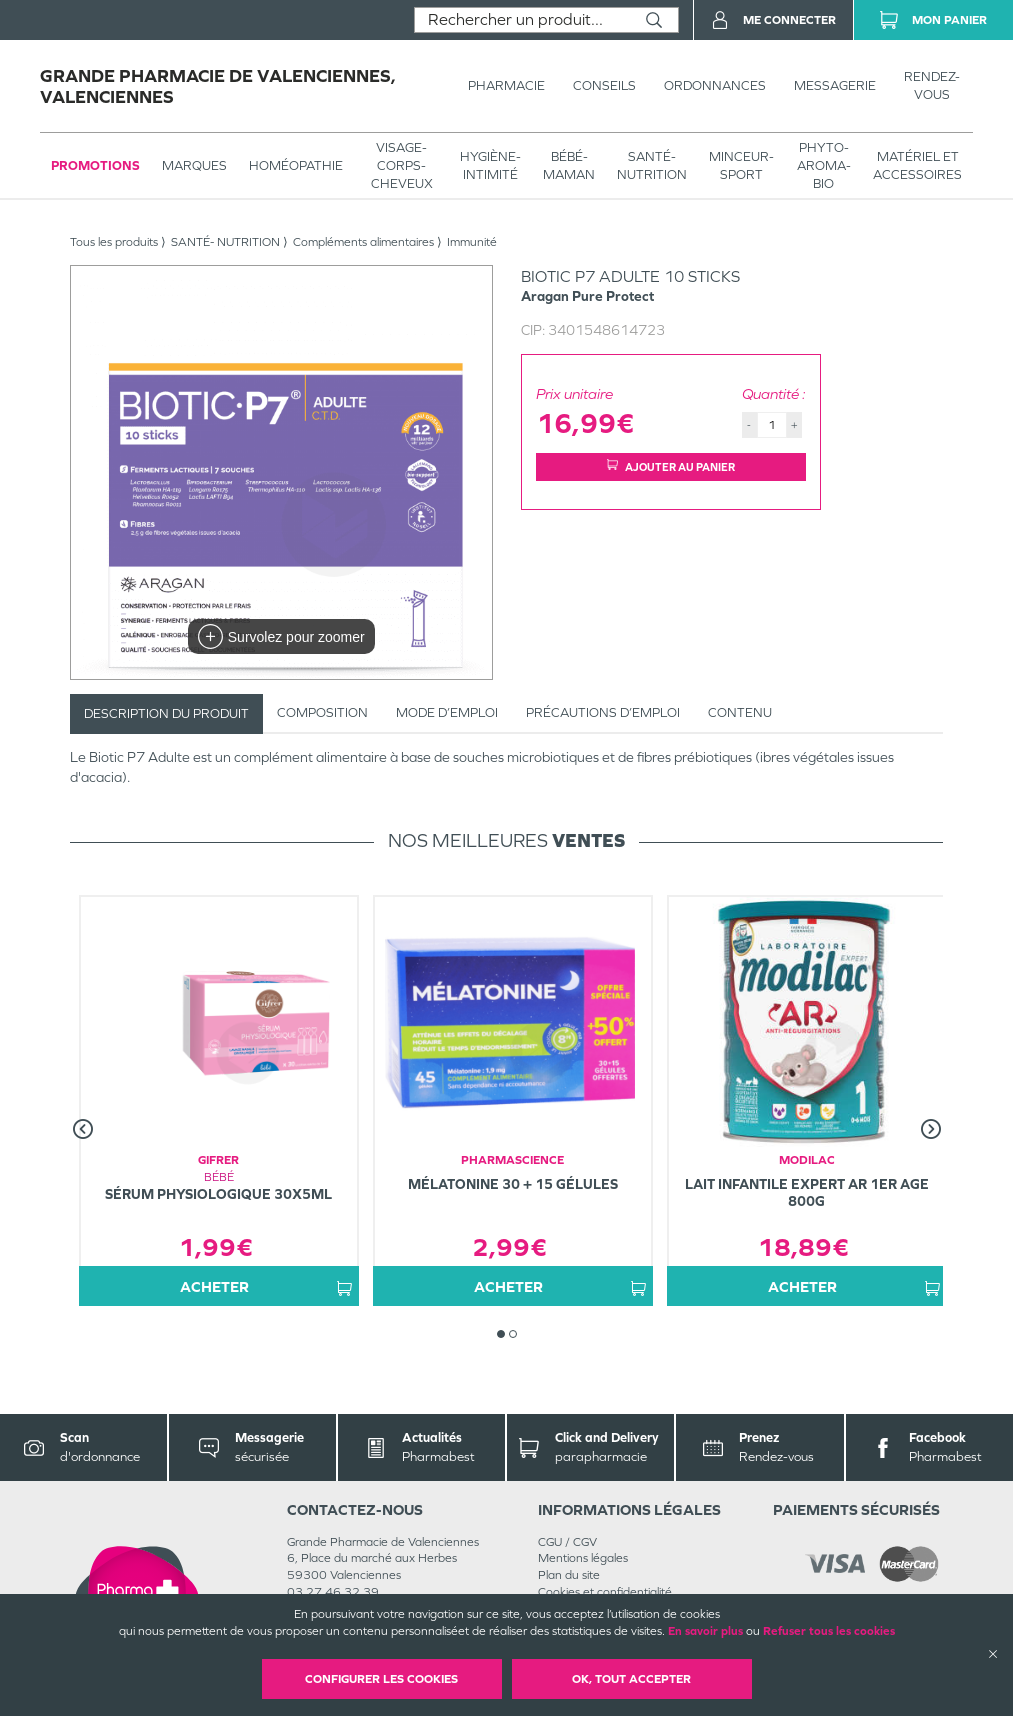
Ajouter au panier (671, 466)
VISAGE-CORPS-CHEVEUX (402, 165)
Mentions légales (583, 1558)
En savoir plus (705, 1631)
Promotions (95, 165)
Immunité (472, 242)
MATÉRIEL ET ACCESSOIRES (917, 165)
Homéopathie (296, 165)
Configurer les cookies (381, 1679)
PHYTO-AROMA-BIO (824, 165)
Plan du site (569, 1575)
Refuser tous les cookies (829, 1631)
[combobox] (522, 20)
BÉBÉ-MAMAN (569, 165)
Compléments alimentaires (363, 242)
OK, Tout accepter (631, 1679)
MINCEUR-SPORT (741, 165)
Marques (194, 165)
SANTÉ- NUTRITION (652, 165)
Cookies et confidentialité (605, 1592)
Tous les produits (114, 242)
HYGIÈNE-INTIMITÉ (490, 165)
